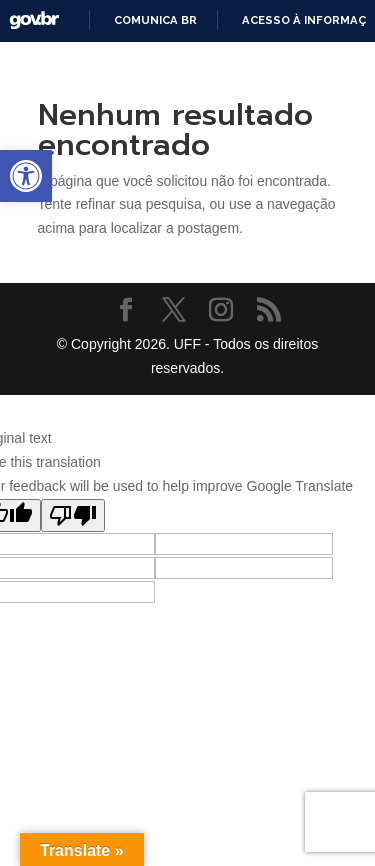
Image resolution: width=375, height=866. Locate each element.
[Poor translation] (73, 515)
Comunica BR (155, 20)
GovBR (34, 20)
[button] (26, 176)
